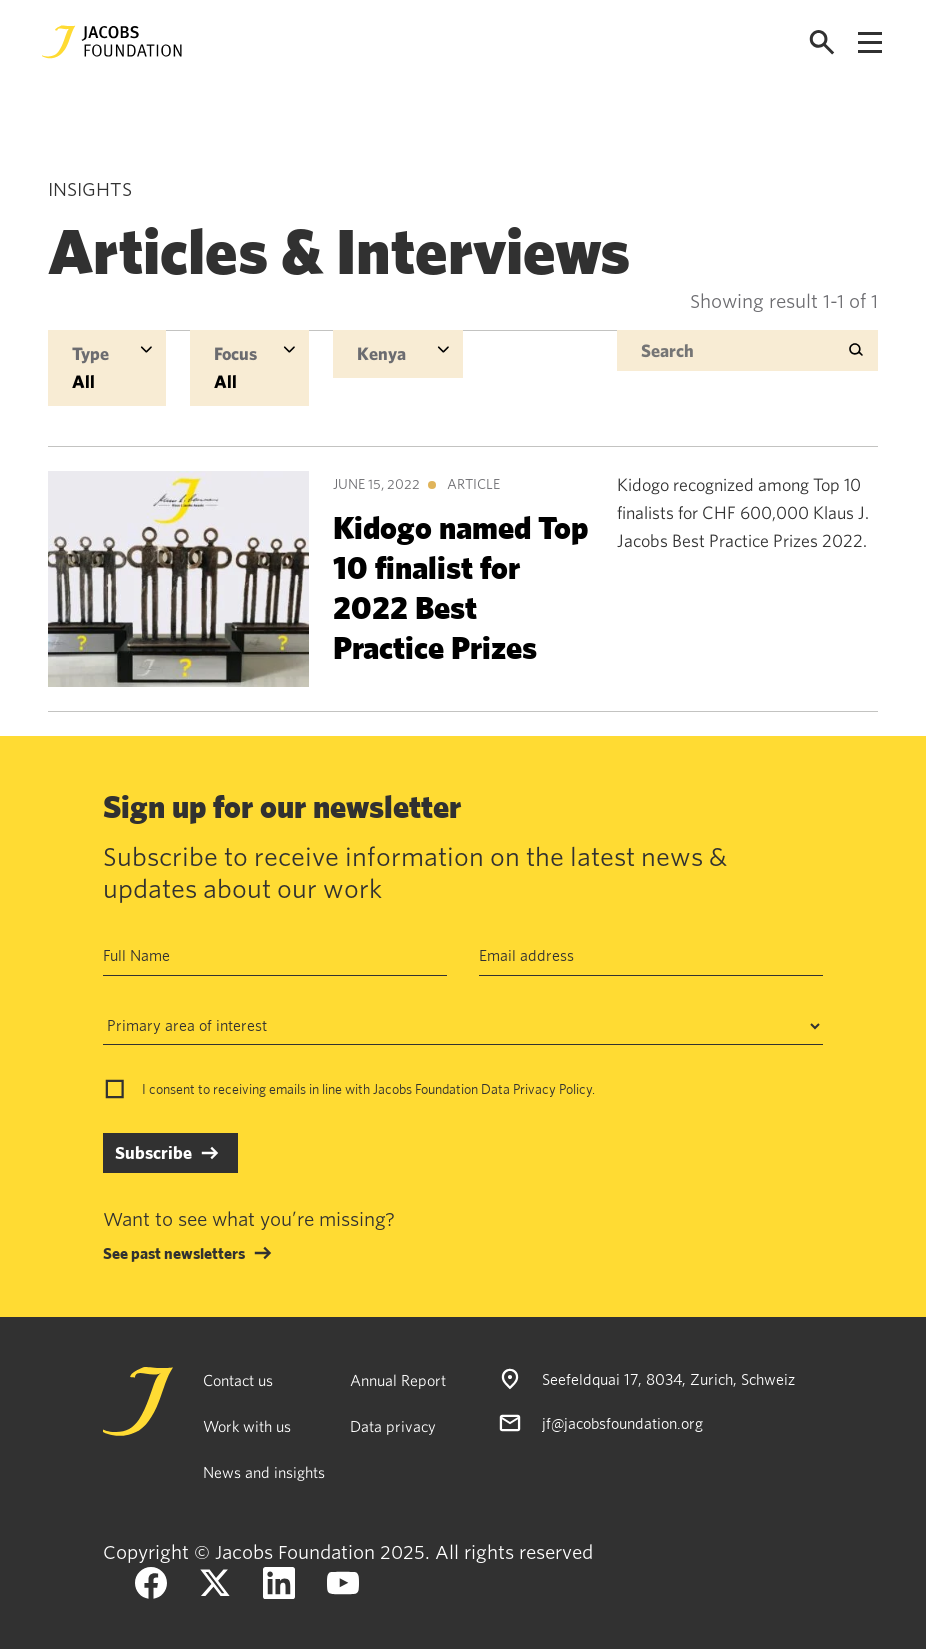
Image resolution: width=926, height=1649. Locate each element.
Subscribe (153, 1152)
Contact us (238, 1380)
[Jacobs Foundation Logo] (112, 42)
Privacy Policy (552, 1089)
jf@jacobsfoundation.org (622, 1423)
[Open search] (822, 42)
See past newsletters (174, 1253)
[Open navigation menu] (870, 42)
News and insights (264, 1472)
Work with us (247, 1426)
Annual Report (398, 1380)
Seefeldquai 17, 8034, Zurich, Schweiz (668, 1379)
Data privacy (393, 1426)
